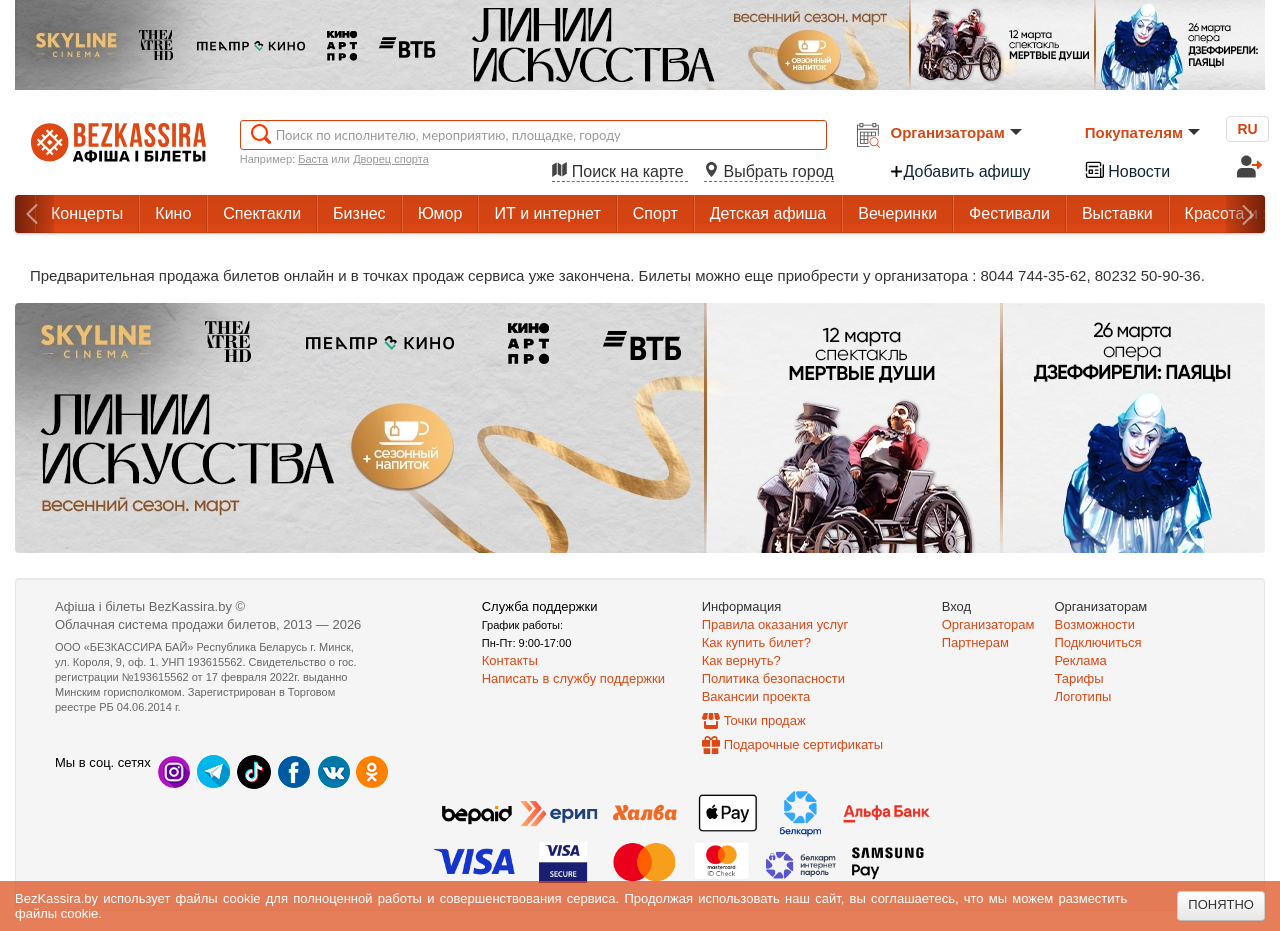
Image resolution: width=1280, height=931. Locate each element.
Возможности (1095, 624)
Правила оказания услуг (775, 624)
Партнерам (975, 642)
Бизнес (359, 213)
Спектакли (262, 213)
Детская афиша (768, 213)
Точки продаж (765, 720)
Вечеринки (897, 213)
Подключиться (1098, 642)
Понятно (1221, 904)
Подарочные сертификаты (803, 744)
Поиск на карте (620, 171)
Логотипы (1083, 696)
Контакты (510, 660)
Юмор (440, 213)
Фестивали (1009, 213)
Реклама (1081, 660)
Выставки (1117, 213)
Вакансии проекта (756, 696)
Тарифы (1079, 678)
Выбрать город (769, 171)
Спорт (655, 213)
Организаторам (956, 132)
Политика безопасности (773, 678)
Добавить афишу (960, 171)
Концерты (87, 213)
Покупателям (1142, 132)
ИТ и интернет (547, 213)
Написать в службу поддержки (573, 678)
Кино (173, 213)
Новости (1127, 169)
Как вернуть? (741, 660)
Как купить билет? (756, 642)
